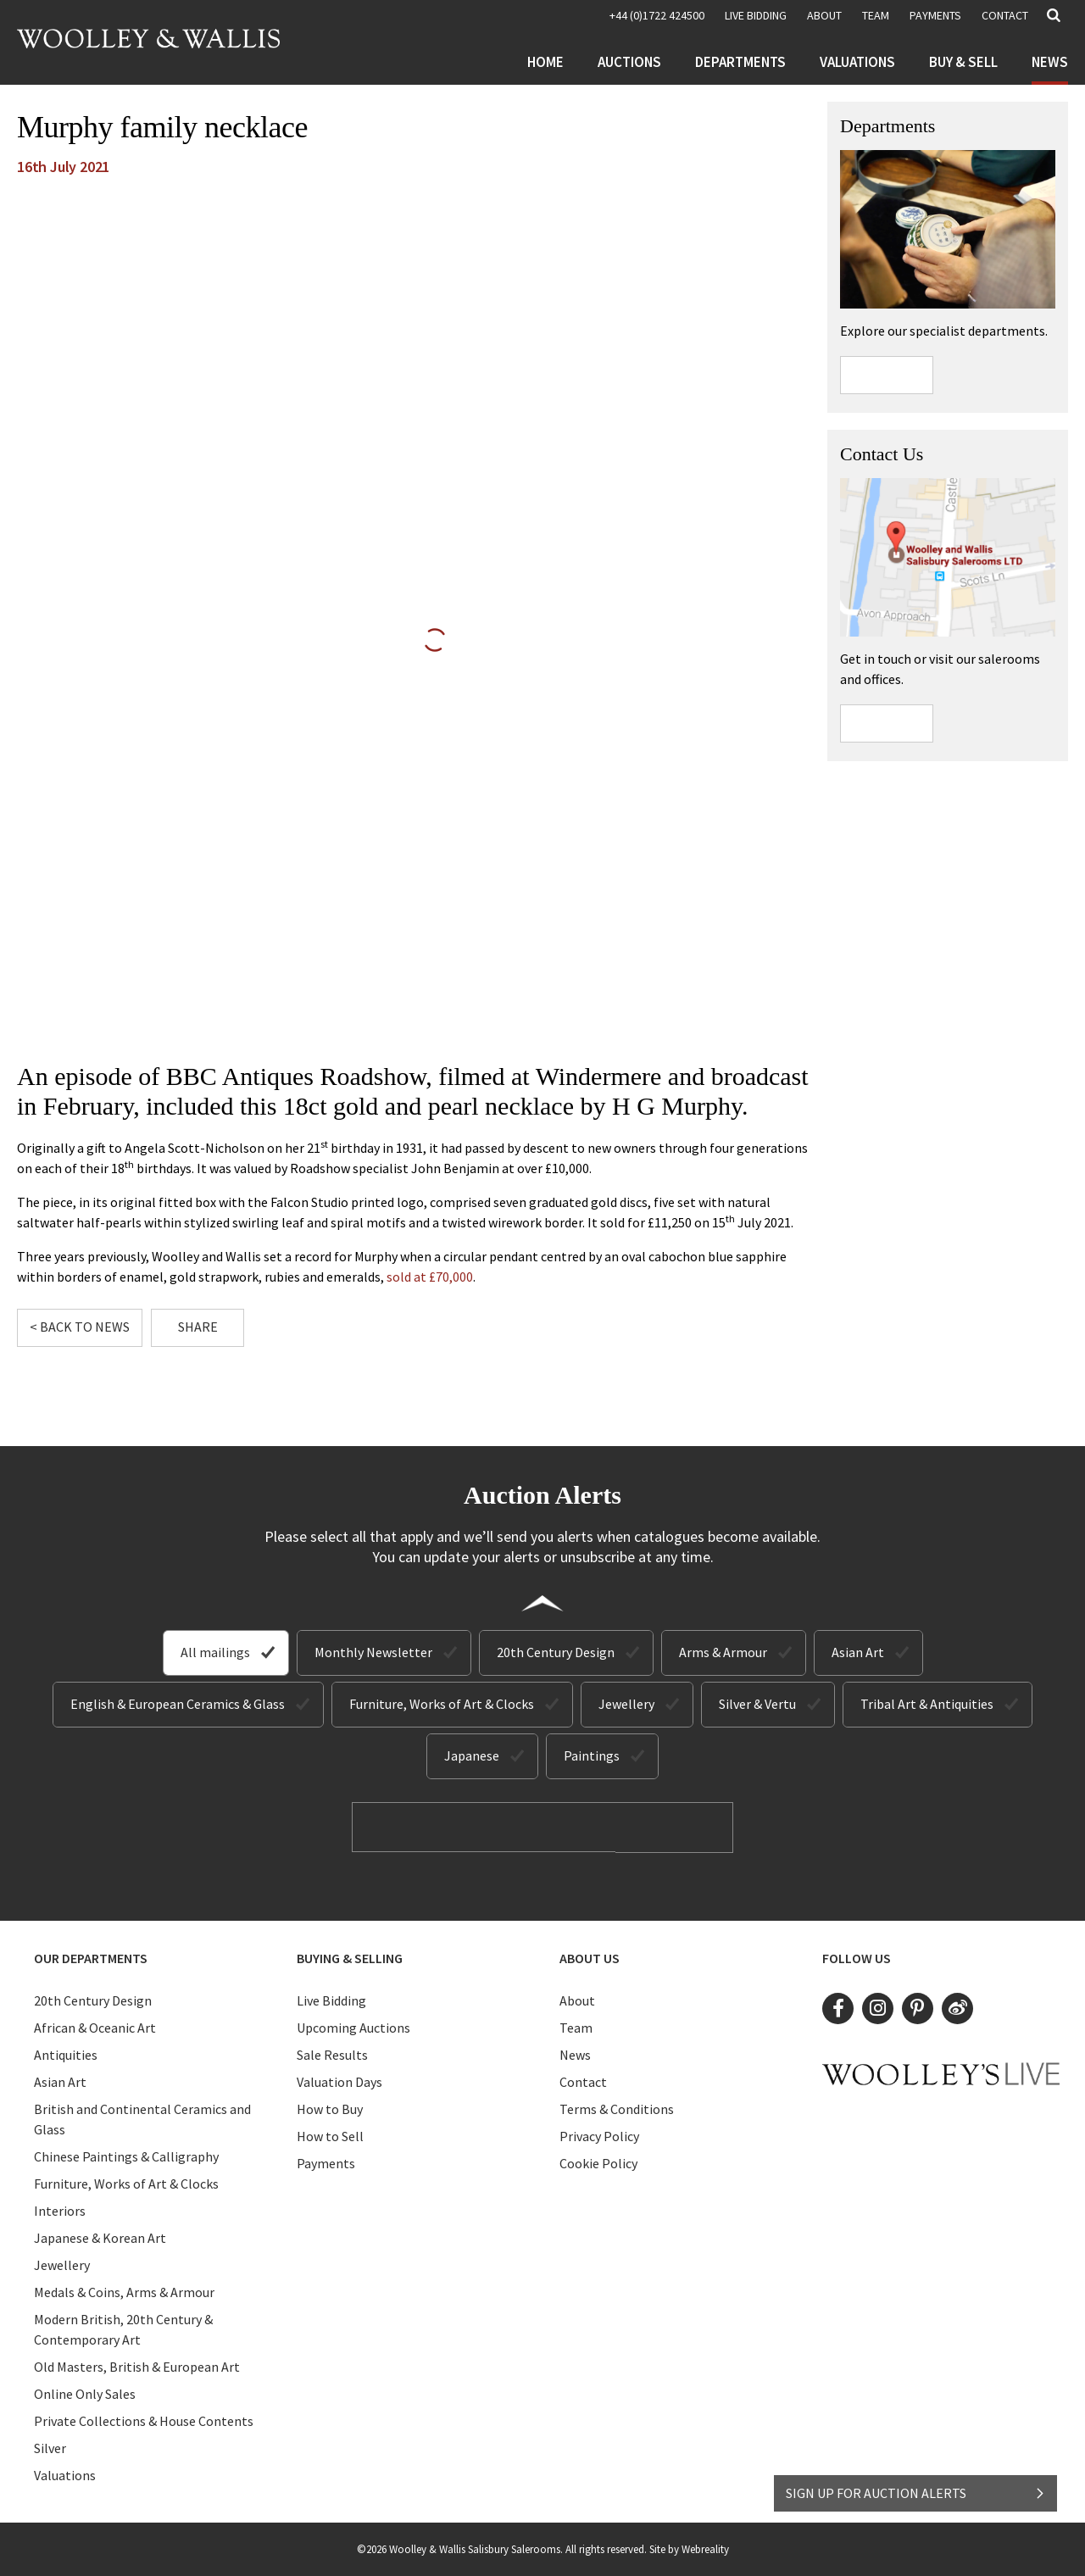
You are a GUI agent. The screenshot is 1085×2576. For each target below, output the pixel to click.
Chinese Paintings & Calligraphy (126, 2155)
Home (545, 62)
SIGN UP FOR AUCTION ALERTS (916, 2488)
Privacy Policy (599, 2135)
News (1050, 62)
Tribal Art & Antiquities (926, 1703)
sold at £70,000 (430, 1276)
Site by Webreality (689, 2548)
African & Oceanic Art (95, 2026)
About (824, 15)
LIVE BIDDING (756, 15)
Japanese (471, 1755)
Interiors (60, 2209)
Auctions (629, 62)
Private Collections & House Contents (143, 2420)
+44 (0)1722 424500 (656, 15)
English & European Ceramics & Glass (177, 1703)
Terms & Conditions (616, 2108)
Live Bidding (331, 1999)
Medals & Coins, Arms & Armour (124, 2291)
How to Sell (330, 2135)
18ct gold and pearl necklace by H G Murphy (512, 1106)
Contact (1005, 15)
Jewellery (626, 1703)
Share (198, 1326)
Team (875, 15)
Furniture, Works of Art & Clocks (441, 1703)
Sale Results (332, 2053)
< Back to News (80, 1326)
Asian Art (858, 1652)
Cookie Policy (598, 2162)
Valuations (857, 62)
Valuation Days (339, 2080)
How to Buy (330, 2108)
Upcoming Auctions (353, 2026)
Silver (50, 2447)
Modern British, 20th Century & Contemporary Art (123, 2328)
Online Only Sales (85, 2392)
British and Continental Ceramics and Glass (142, 2118)
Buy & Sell (963, 62)
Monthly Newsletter (373, 1652)
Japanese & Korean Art (100, 2236)
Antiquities (65, 2053)
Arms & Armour (723, 1652)
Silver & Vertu (757, 1703)
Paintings (592, 1755)
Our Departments (90, 1957)
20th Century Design (556, 1652)
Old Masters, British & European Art (137, 2365)
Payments (935, 15)
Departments (740, 62)
